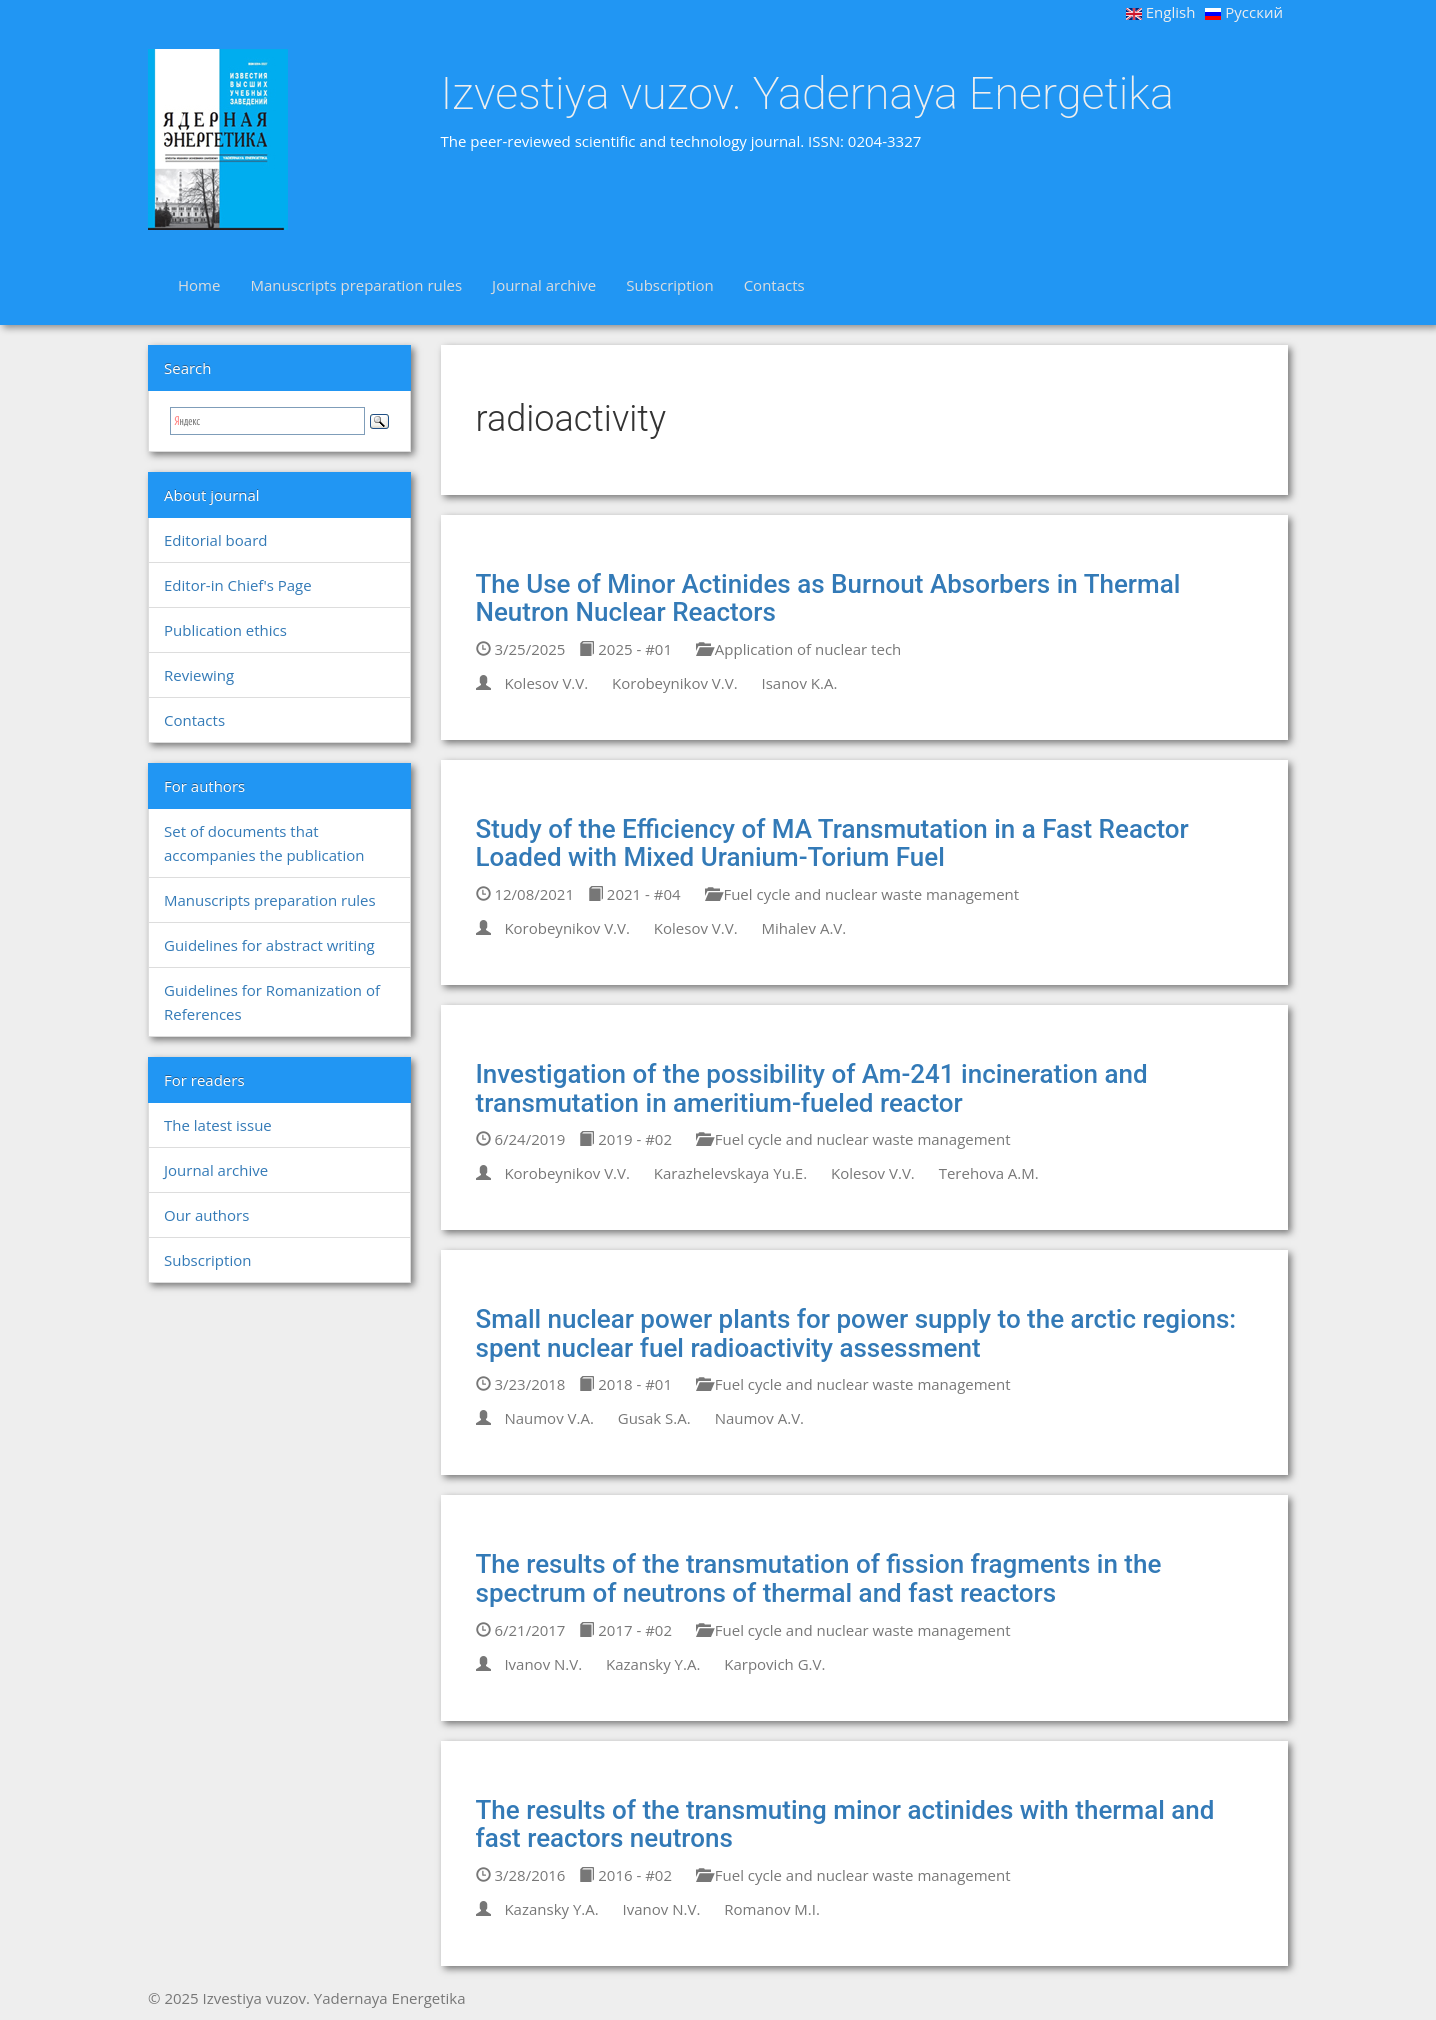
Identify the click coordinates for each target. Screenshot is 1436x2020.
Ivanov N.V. (543, 1664)
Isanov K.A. (800, 683)
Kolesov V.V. (546, 683)
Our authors (206, 1215)
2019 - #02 (625, 1139)
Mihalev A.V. (804, 928)
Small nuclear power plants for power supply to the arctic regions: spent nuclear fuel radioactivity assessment (856, 1333)
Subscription (669, 285)
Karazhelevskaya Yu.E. (730, 1173)
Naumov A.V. (759, 1418)
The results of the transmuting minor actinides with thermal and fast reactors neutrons (845, 1824)
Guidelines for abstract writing (269, 945)
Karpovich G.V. (774, 1664)
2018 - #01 (625, 1384)
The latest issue (218, 1125)
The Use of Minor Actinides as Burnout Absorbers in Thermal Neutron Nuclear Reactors (828, 598)
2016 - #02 (625, 1875)
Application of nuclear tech (798, 649)
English (1161, 12)
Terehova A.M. (989, 1173)
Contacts (774, 285)
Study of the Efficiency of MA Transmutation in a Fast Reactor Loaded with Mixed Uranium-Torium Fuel (832, 843)
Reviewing (199, 675)
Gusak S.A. (654, 1418)
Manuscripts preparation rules (356, 285)
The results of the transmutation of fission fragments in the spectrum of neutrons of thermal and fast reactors (819, 1578)
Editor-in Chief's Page (238, 585)
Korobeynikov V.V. (675, 683)
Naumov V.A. (548, 1418)
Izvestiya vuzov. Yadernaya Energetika (807, 94)
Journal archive (544, 285)
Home (199, 285)
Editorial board (215, 540)
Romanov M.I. (772, 1909)
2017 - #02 (625, 1630)
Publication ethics (225, 630)
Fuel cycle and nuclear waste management (862, 894)
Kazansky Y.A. (653, 1664)
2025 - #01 (625, 649)
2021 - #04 (634, 894)
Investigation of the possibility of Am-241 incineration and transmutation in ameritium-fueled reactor (812, 1088)
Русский (1244, 12)
